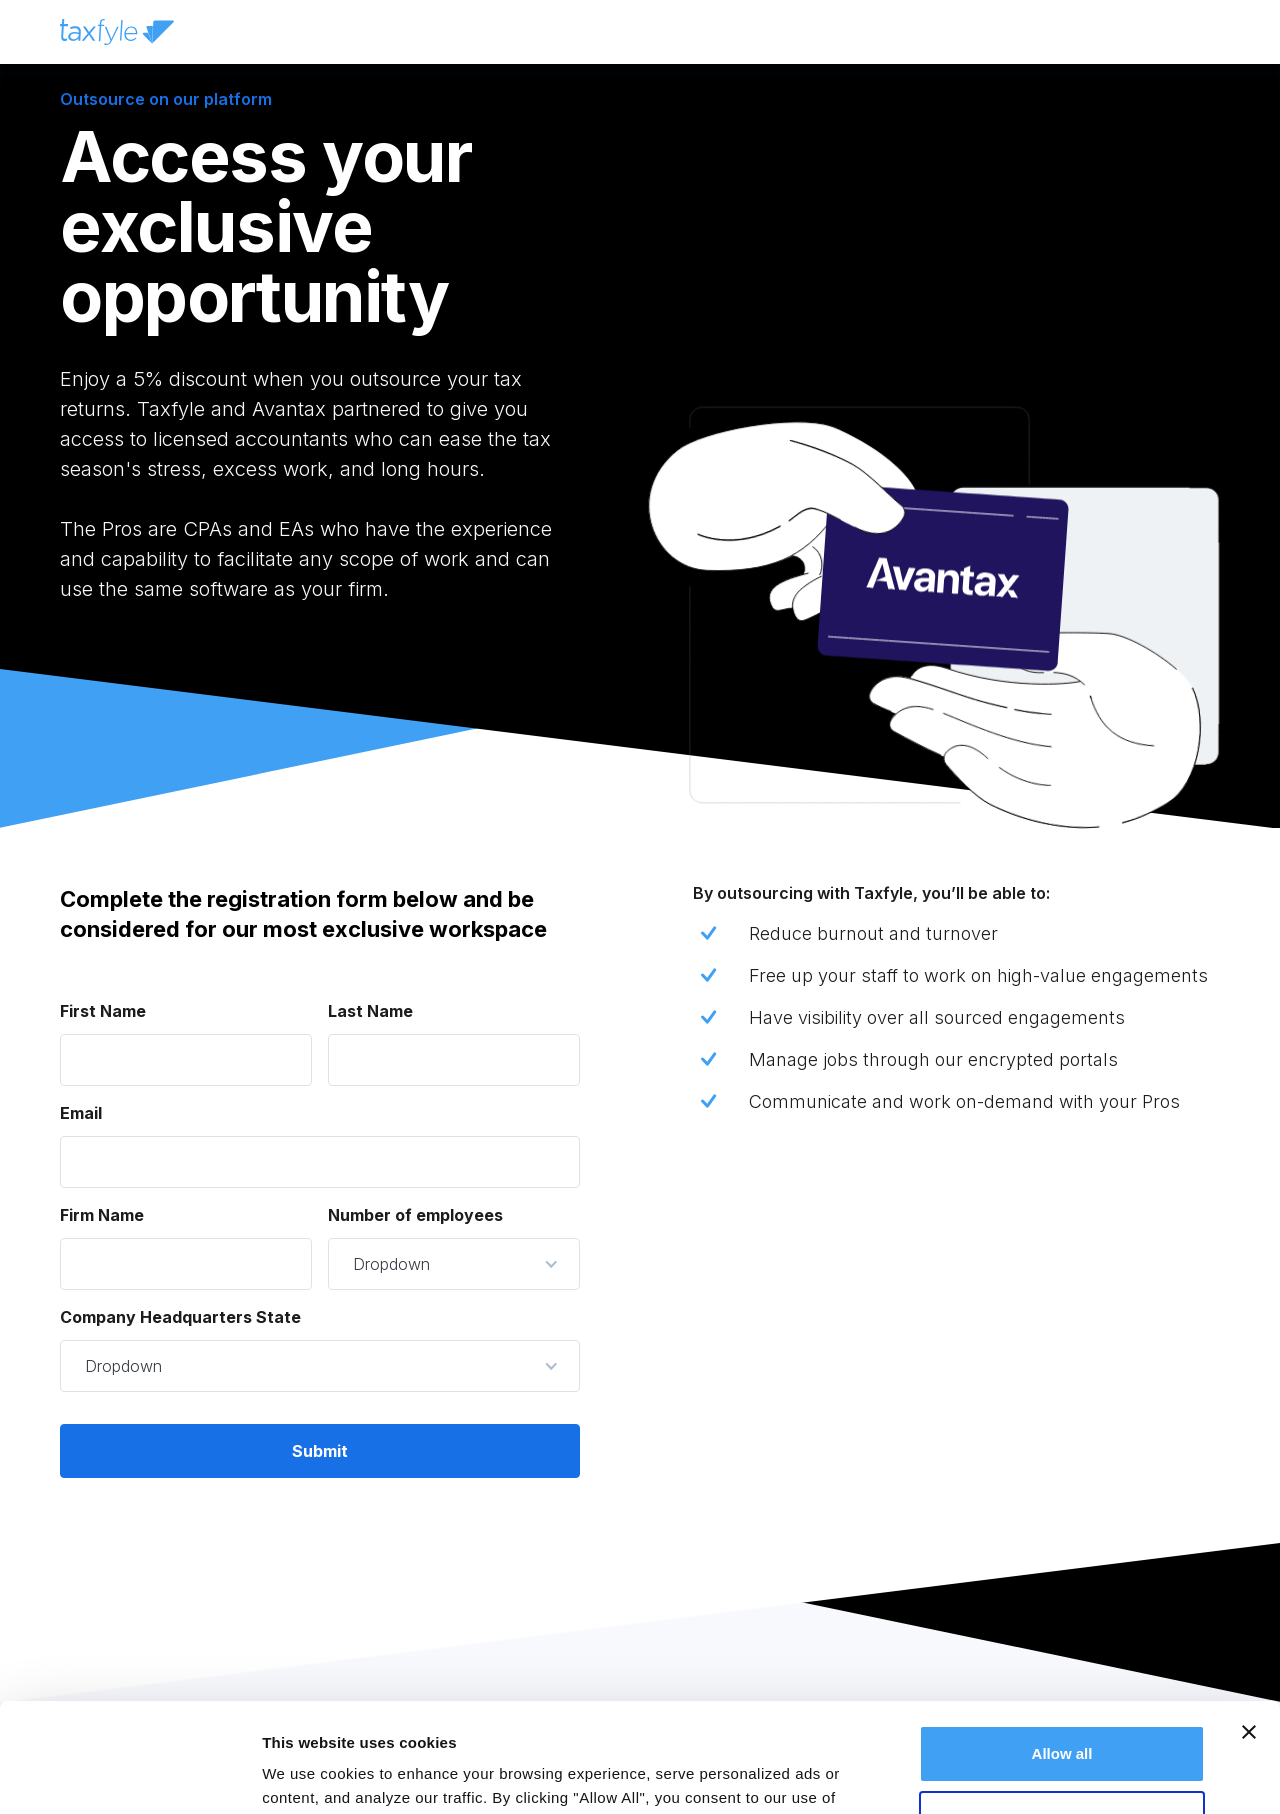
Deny (1062, 1716)
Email (81, 1113)
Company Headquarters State (180, 1317)
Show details (308, 1774)
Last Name (370, 1011)
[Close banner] (1249, 1630)
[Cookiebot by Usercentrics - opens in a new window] (129, 1775)
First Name (103, 1011)
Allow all (1062, 1651)
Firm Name (102, 1215)
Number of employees (415, 1215)
